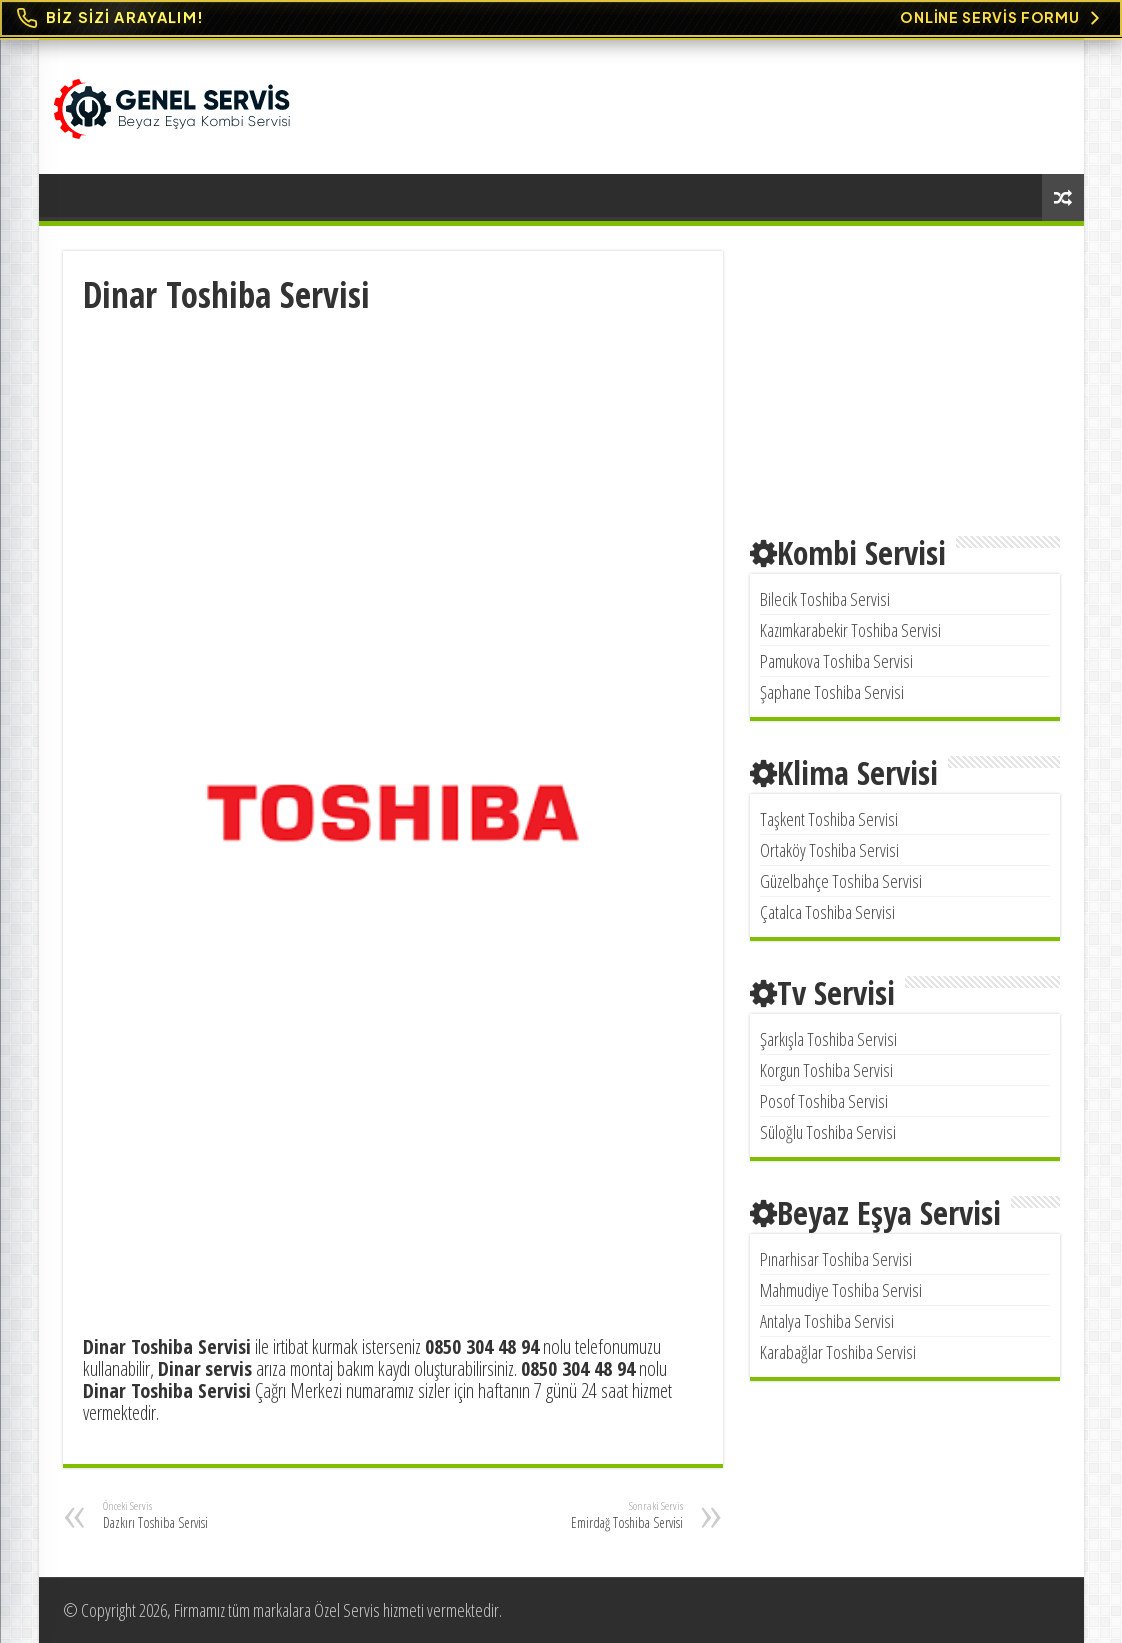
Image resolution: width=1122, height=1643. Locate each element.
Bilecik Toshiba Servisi (825, 599)
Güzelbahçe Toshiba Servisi (841, 881)
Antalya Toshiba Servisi (827, 1321)
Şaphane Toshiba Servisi (832, 692)
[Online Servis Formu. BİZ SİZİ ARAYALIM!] (561, 18)
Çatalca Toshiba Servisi (827, 912)
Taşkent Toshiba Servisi (829, 819)
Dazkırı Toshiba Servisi (205, 1515)
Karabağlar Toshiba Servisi (838, 1352)
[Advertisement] (393, 468)
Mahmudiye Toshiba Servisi (841, 1290)
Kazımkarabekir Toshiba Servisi (850, 630)
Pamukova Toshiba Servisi (836, 661)
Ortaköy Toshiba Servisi (829, 850)
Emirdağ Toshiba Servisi (580, 1515)
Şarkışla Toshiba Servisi (828, 1039)
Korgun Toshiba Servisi (826, 1070)
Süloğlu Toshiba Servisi (828, 1132)
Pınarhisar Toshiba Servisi (836, 1259)
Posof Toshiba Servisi (824, 1101)
